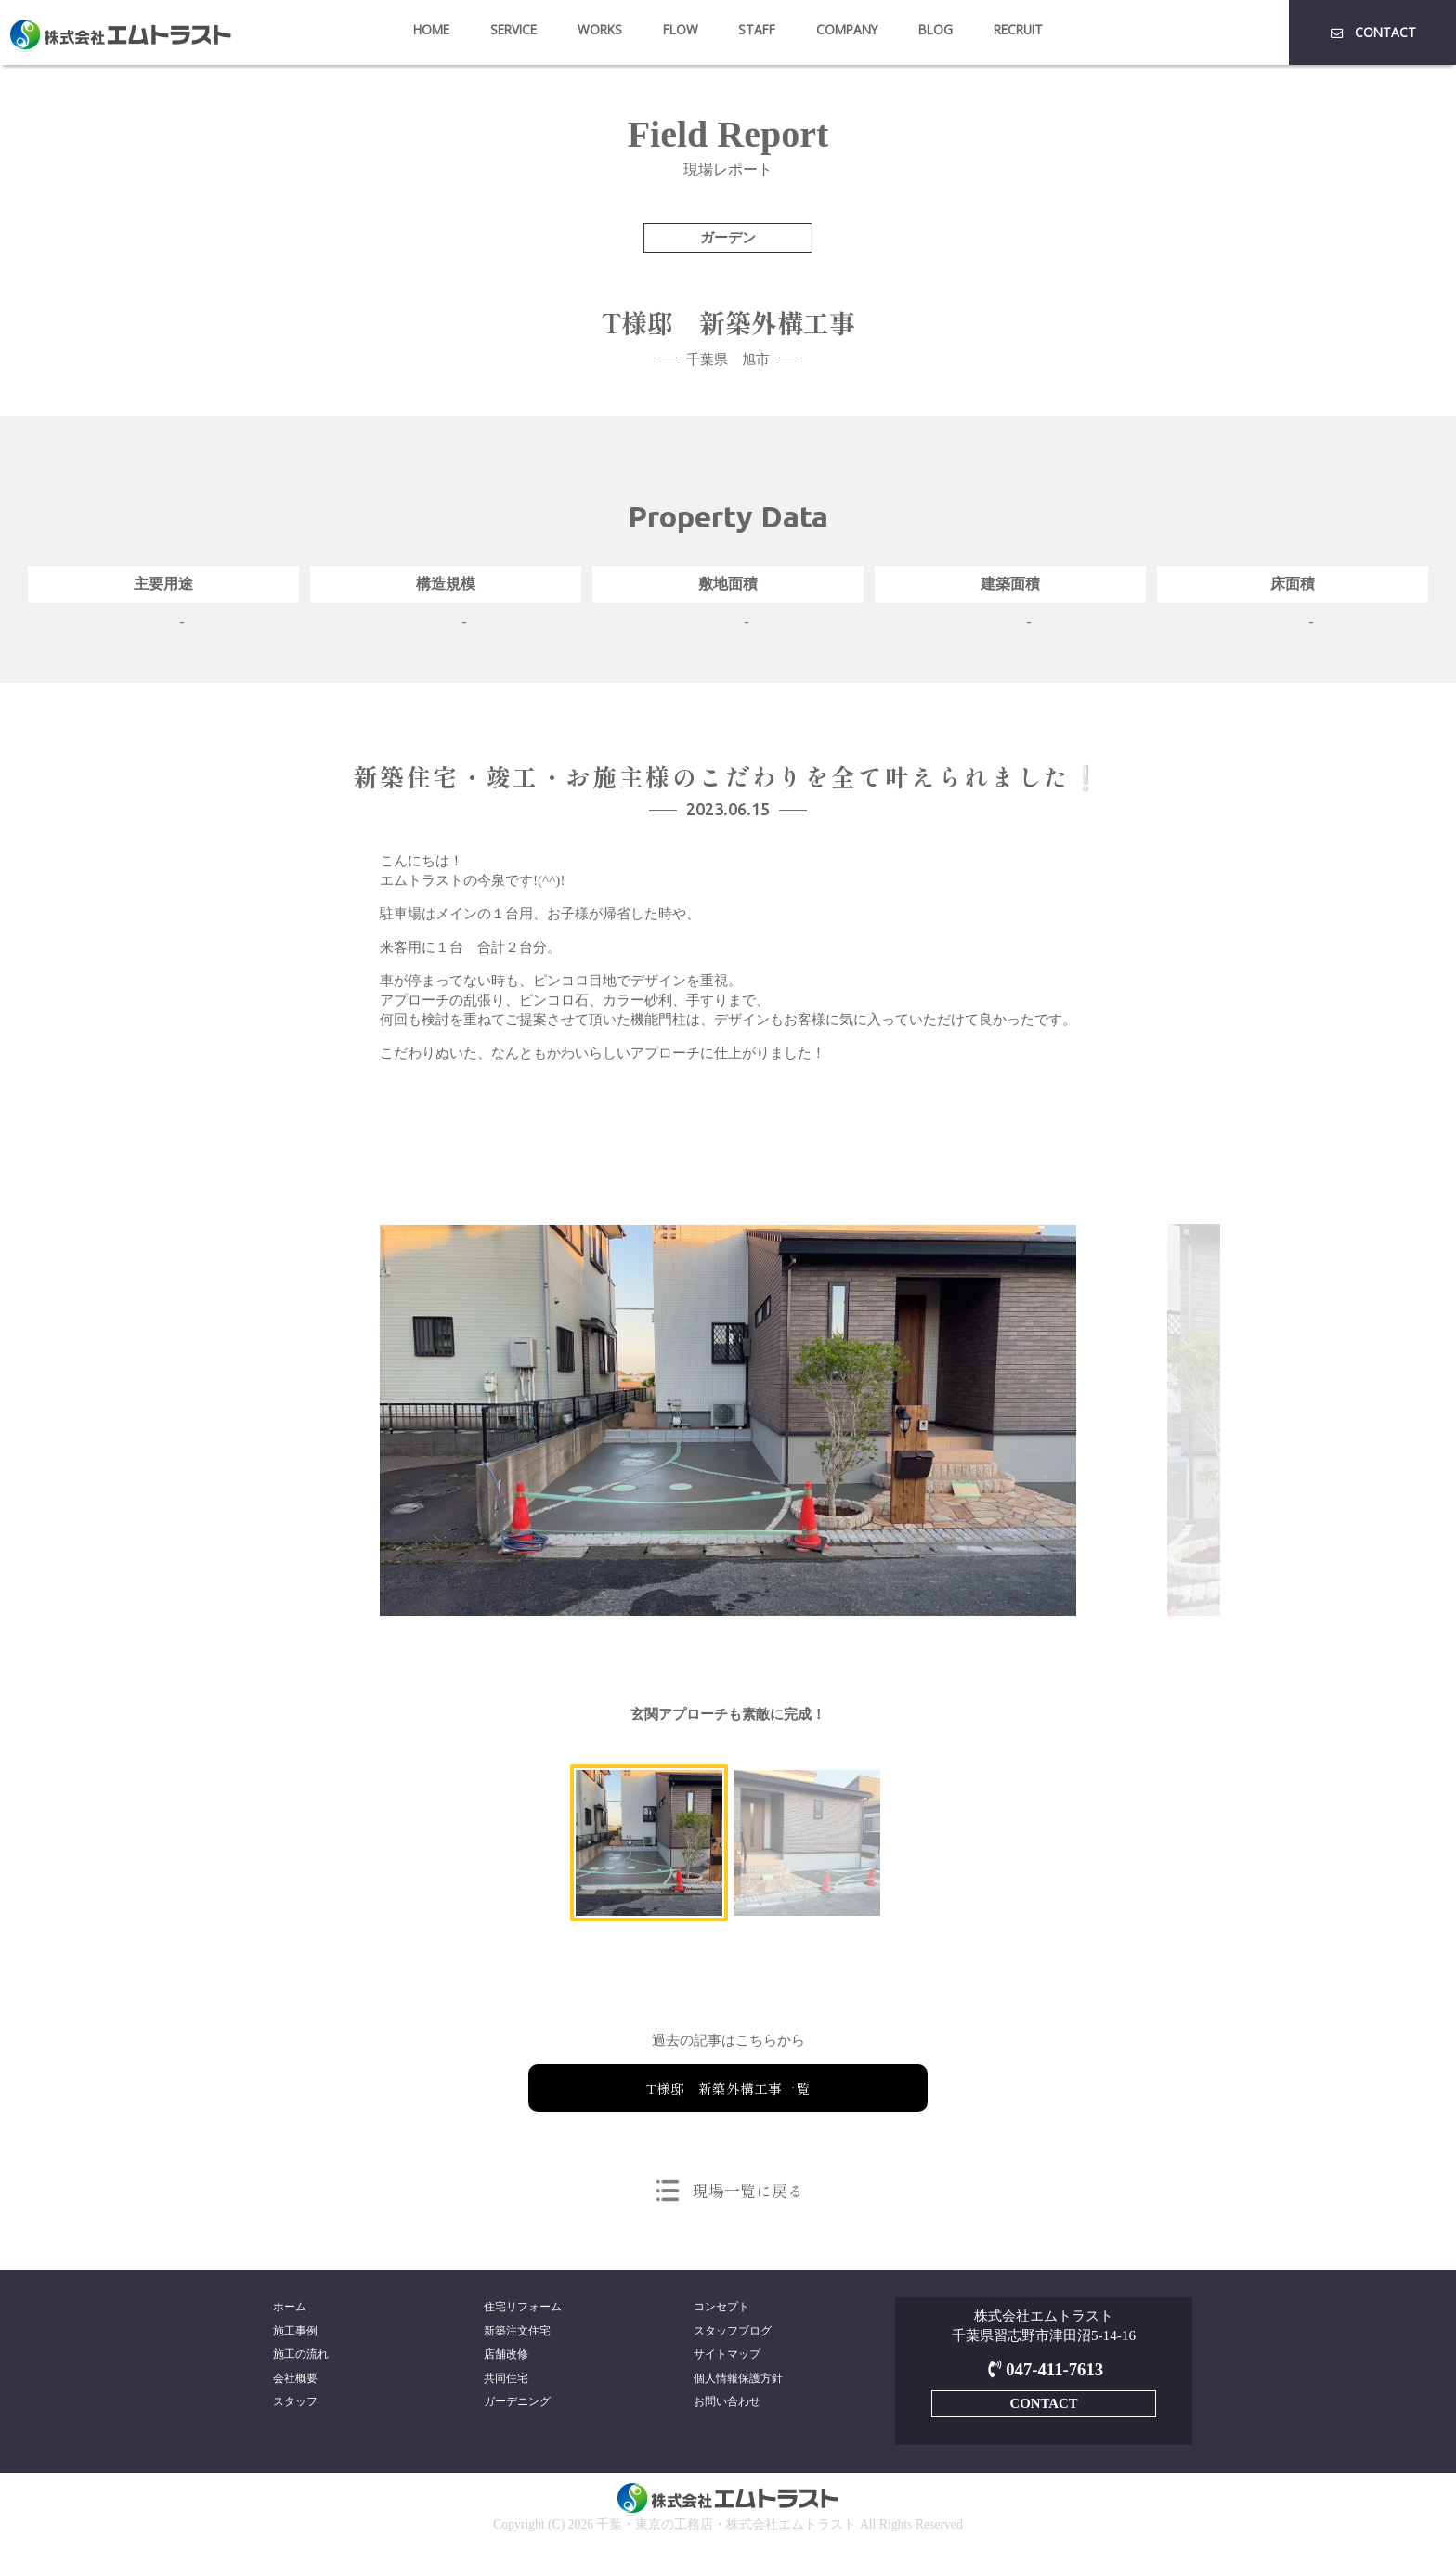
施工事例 (295, 2331)
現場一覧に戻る (747, 2190)
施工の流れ (301, 2355)
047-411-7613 (1043, 2369)
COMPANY (847, 29)
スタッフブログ (733, 2331)
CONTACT (1372, 32)
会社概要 (295, 2380)
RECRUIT (1018, 29)
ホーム (289, 2306)
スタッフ (295, 2406)
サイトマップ (727, 2355)
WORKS (600, 29)
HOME (431, 29)
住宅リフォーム (523, 2306)
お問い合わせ (727, 2406)
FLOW (680, 29)
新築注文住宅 (517, 2331)
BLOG (935, 29)
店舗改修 (506, 2355)
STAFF (756, 29)
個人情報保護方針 (738, 2380)
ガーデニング (517, 2406)
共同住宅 (506, 2380)
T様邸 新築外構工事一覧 (728, 2087)
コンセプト (721, 2306)
